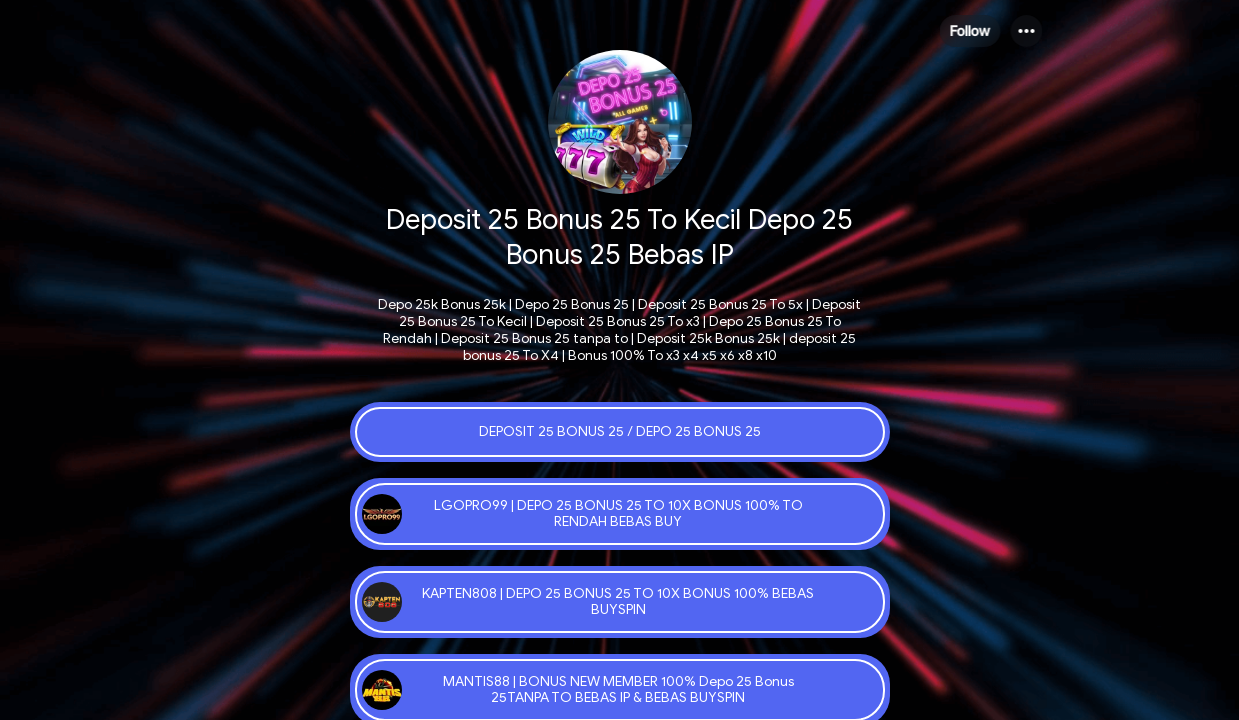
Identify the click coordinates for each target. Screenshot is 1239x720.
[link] (620, 432)
